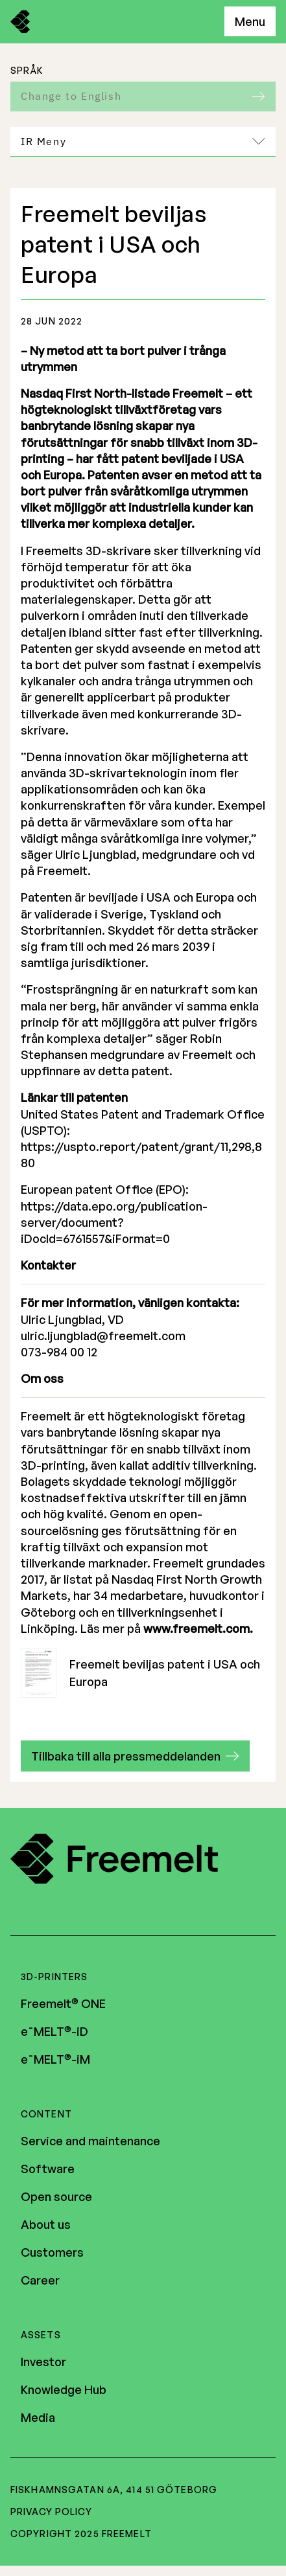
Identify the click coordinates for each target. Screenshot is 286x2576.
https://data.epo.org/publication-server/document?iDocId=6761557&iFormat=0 (114, 1222)
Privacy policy (51, 2511)
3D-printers (54, 1976)
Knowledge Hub (63, 2389)
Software (48, 2168)
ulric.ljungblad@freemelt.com (103, 1335)
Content (46, 2113)
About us (46, 2224)
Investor (43, 2361)
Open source (56, 2196)
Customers (52, 2252)
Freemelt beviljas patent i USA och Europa (140, 1673)
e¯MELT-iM (55, 2059)
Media (38, 2417)
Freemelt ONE (63, 2003)
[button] (135, 1756)
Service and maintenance (90, 2141)
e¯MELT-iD (54, 2031)
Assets (41, 2334)
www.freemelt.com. (198, 1628)
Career (40, 2280)
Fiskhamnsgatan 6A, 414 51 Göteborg (113, 2489)
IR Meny (143, 141)
